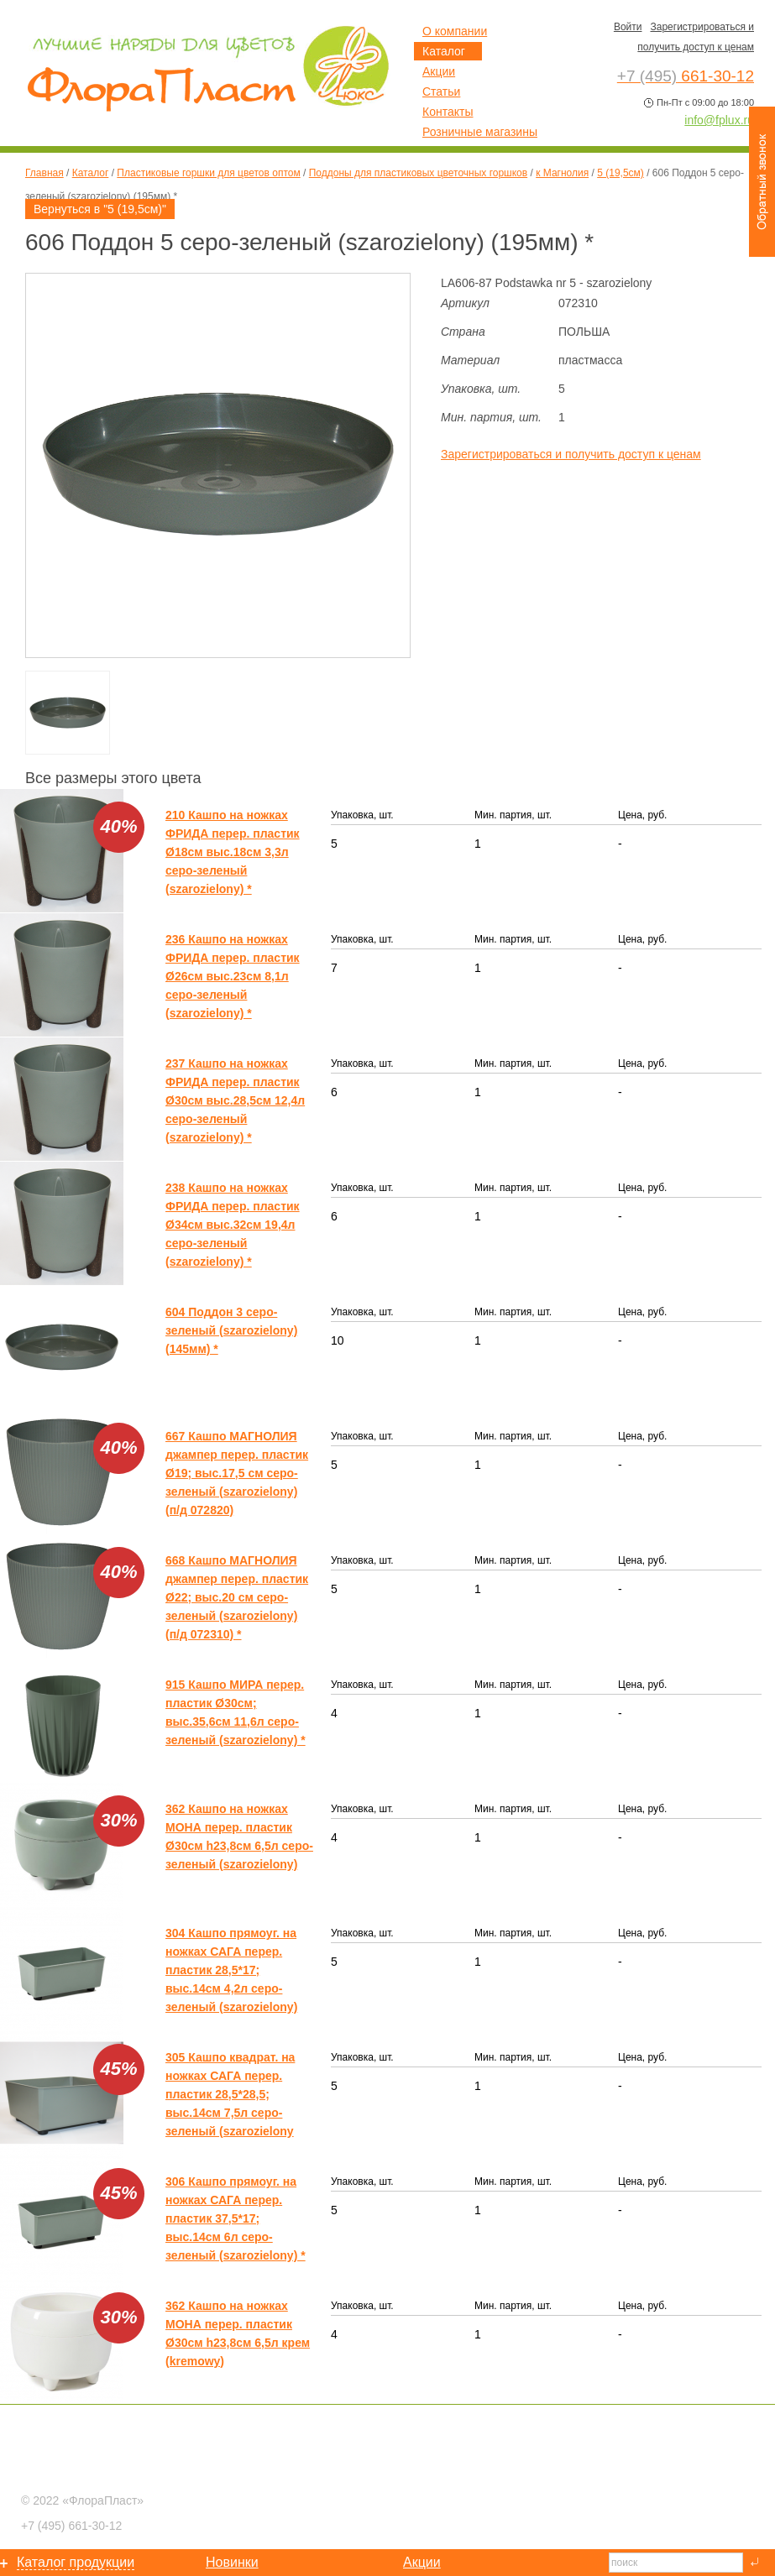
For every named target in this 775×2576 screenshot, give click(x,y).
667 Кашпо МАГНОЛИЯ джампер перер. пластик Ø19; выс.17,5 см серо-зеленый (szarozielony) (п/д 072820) (236, 1473)
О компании (454, 31)
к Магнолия (562, 173)
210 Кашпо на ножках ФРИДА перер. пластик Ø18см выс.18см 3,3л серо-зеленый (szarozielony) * (232, 852)
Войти (628, 27)
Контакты (447, 111)
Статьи (441, 91)
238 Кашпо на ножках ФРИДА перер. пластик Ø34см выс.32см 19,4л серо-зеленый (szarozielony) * (232, 1224)
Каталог (90, 173)
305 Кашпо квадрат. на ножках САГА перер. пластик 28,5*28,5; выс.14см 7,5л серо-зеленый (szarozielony (230, 2094)
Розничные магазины (479, 131)
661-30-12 (71, 2525)
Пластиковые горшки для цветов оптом (208, 173)
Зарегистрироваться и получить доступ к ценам (571, 454)
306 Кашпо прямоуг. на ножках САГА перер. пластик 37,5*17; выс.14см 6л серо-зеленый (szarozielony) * (235, 2218)
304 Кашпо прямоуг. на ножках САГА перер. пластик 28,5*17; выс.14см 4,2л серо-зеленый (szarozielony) (231, 1970)
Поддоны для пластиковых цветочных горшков (418, 173)
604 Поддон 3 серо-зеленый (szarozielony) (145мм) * (231, 1330)
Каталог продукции (75, 2562)
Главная (44, 173)
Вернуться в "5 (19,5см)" (100, 209)
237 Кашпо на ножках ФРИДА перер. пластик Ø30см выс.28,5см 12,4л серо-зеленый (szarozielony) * (235, 1100)
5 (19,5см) (620, 173)
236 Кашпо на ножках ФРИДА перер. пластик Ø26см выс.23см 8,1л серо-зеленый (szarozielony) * (232, 976)
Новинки (232, 2562)
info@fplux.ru (719, 120)
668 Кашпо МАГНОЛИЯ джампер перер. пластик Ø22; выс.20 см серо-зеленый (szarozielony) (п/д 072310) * (236, 1597)
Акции (438, 71)
